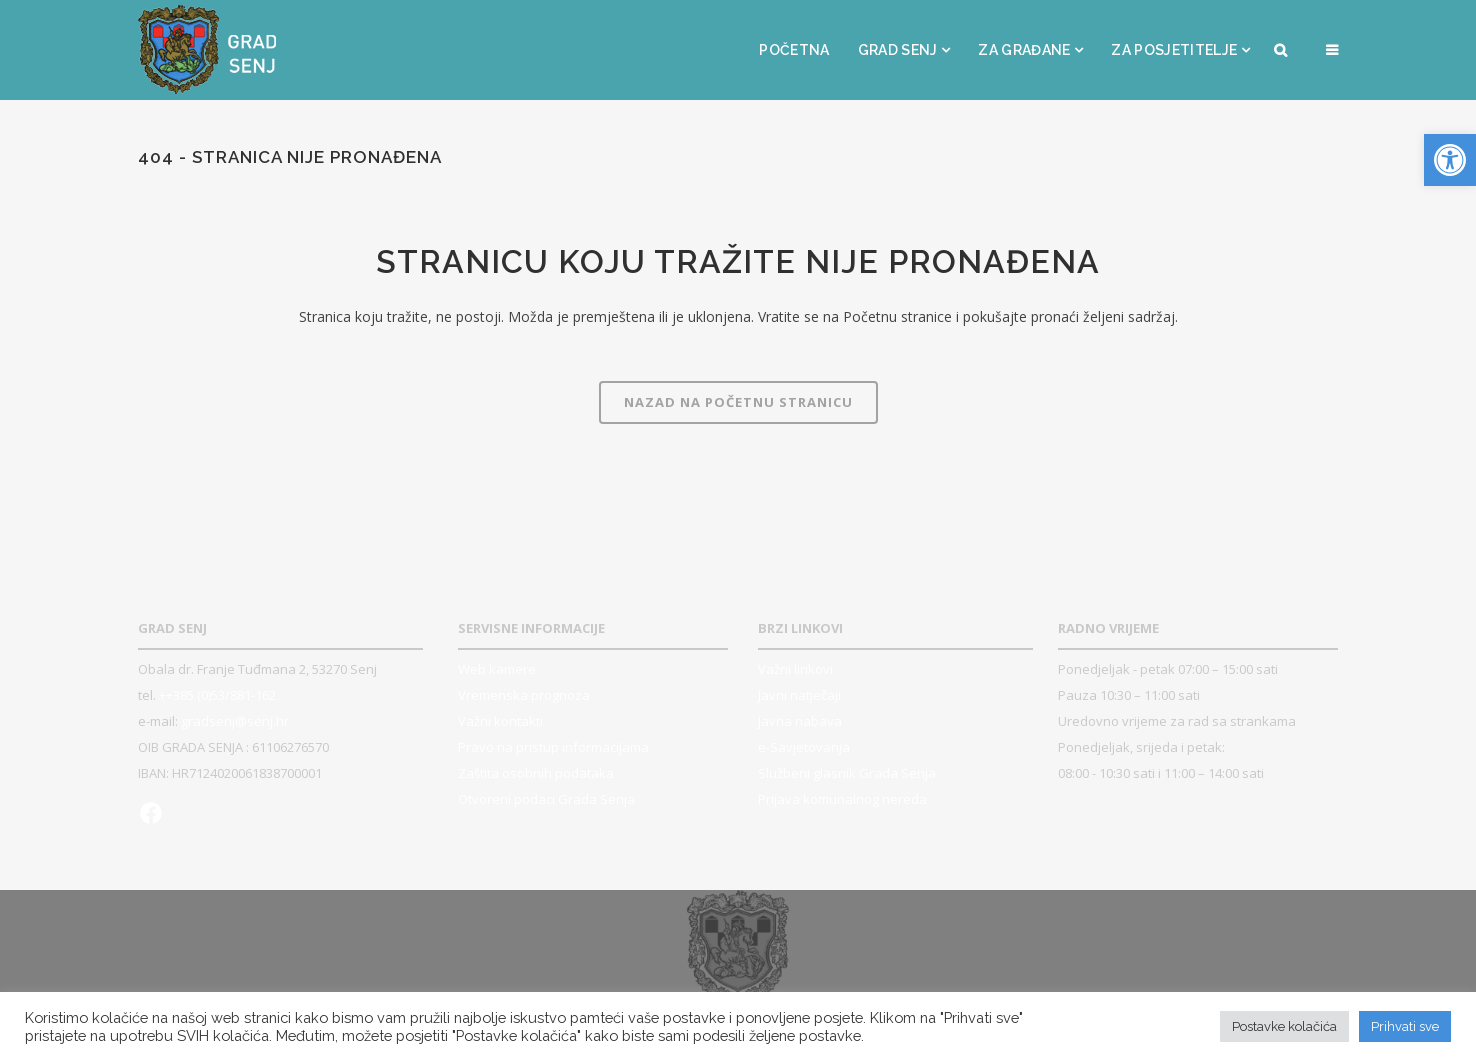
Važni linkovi (795, 669)
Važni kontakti (500, 721)
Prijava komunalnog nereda (842, 799)
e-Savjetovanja (804, 747)
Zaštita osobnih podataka (536, 773)
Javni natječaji (799, 695)
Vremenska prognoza (524, 695)
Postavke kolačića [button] (1284, 1026)
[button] (1450, 160)
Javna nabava (800, 721)
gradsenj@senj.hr (235, 721)
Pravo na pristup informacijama (553, 747)
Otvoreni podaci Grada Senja (546, 799)
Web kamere (497, 669)
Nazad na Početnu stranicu (738, 402)
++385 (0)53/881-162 (217, 695)
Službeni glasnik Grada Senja (847, 773)
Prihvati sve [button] (1405, 1026)
